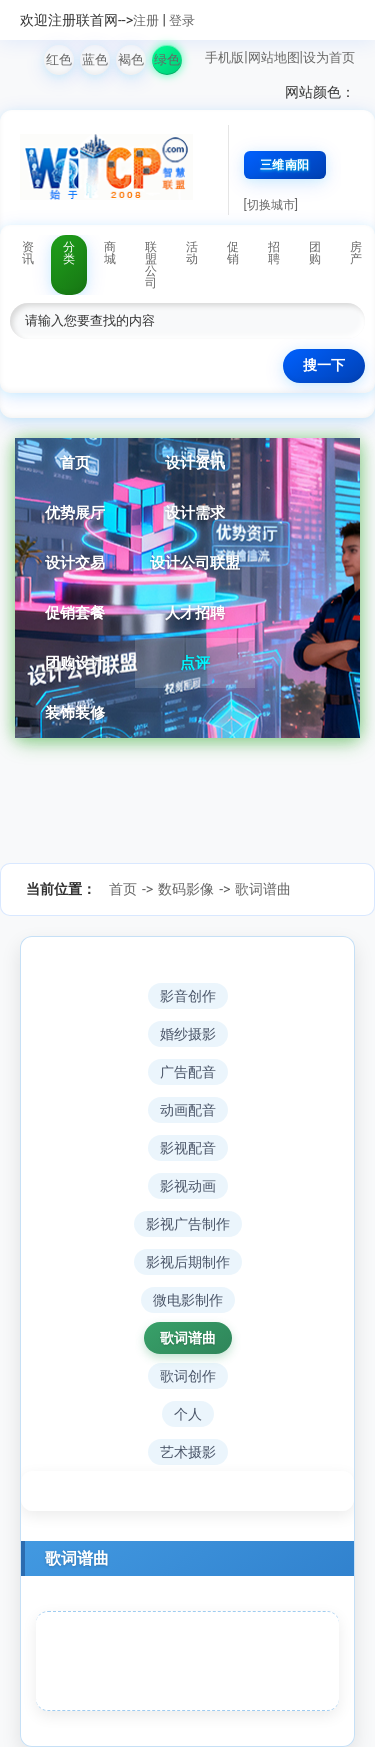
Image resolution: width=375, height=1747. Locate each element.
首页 (75, 463)
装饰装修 (75, 713)
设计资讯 (195, 463)
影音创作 (188, 996)
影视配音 (188, 1148)
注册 (146, 20)
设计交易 (75, 563)
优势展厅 (75, 513)
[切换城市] (271, 205)
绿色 (167, 59)
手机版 (224, 57)
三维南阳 (285, 165)
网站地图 (274, 57)
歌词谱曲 (263, 889)
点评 (195, 663)
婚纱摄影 (188, 1034)
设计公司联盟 (195, 563)
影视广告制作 (188, 1224)
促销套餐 (75, 613)
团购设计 (75, 663)
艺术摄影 (188, 1452)
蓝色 (95, 59)
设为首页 (329, 57)
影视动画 (188, 1186)
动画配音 (188, 1110)
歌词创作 (188, 1376)
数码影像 (186, 889)
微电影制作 (188, 1300)
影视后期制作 (188, 1262)
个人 (188, 1414)
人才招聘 (195, 613)
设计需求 (195, 513)
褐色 (131, 59)
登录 (182, 20)
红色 (59, 59)
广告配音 (188, 1072)
